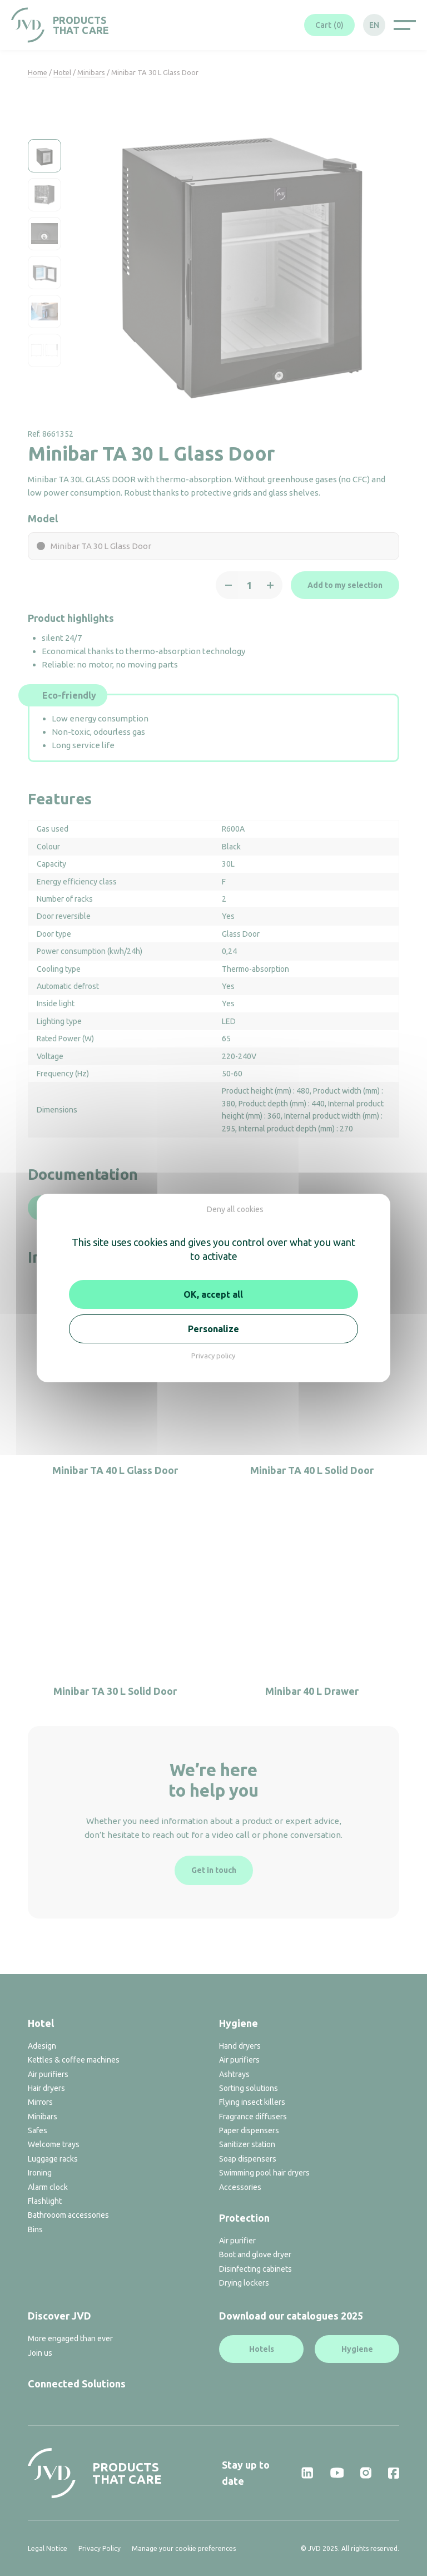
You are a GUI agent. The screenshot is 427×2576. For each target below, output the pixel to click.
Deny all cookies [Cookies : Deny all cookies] (235, 1209)
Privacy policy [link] (213, 1355)
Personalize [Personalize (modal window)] (213, 1329)
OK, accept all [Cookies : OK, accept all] (213, 1294)
